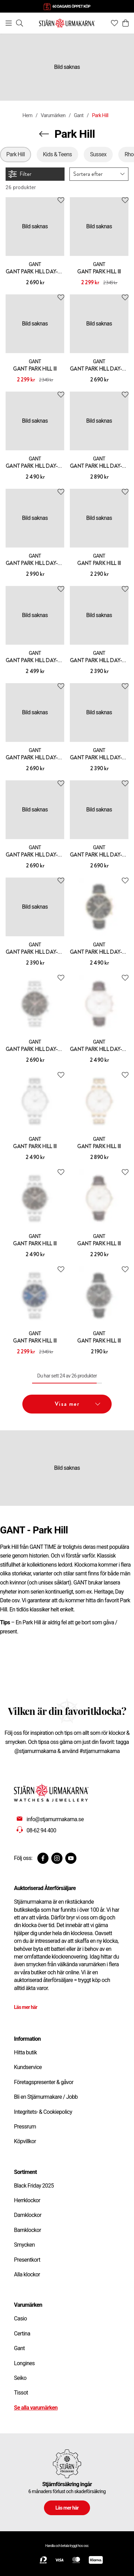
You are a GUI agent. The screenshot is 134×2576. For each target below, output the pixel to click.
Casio (20, 2318)
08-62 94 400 (41, 1830)
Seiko (20, 2378)
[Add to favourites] (61, 200)
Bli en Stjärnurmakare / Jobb (46, 2097)
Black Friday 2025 (34, 2185)
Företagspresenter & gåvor (43, 2082)
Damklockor (27, 2215)
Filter (19, 174)
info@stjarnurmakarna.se (55, 1819)
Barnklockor (27, 2230)
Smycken (24, 2244)
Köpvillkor (25, 2141)
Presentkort (27, 2259)
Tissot (21, 2392)
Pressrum (25, 2126)
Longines (24, 2363)
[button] (98, 174)
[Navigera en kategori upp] (44, 133)
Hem (27, 116)
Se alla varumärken (36, 2407)
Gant (79, 116)
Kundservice (28, 2067)
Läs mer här (25, 2007)
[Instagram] (56, 1858)
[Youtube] (70, 1858)
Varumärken (53, 116)
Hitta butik (25, 2052)
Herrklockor (27, 2200)
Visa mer (77, 1404)
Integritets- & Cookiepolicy (43, 2112)
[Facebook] (43, 1858)
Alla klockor (27, 2274)
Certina (22, 2333)
